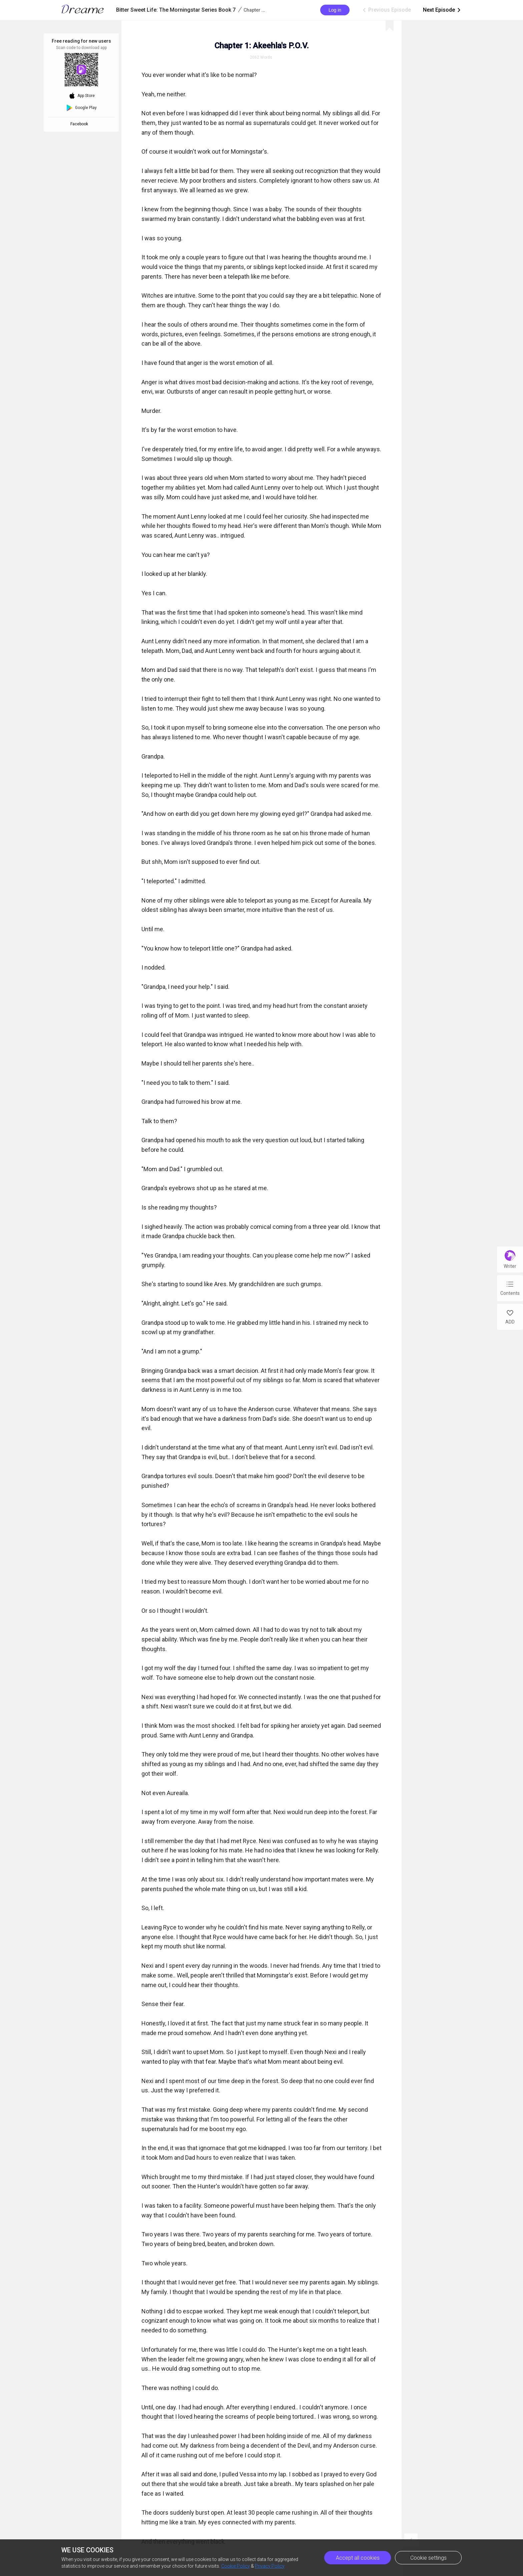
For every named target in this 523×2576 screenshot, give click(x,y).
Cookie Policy (235, 2566)
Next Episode (442, 10)
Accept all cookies (358, 2558)
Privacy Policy (270, 2566)
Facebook (80, 124)
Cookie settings (428, 2558)
